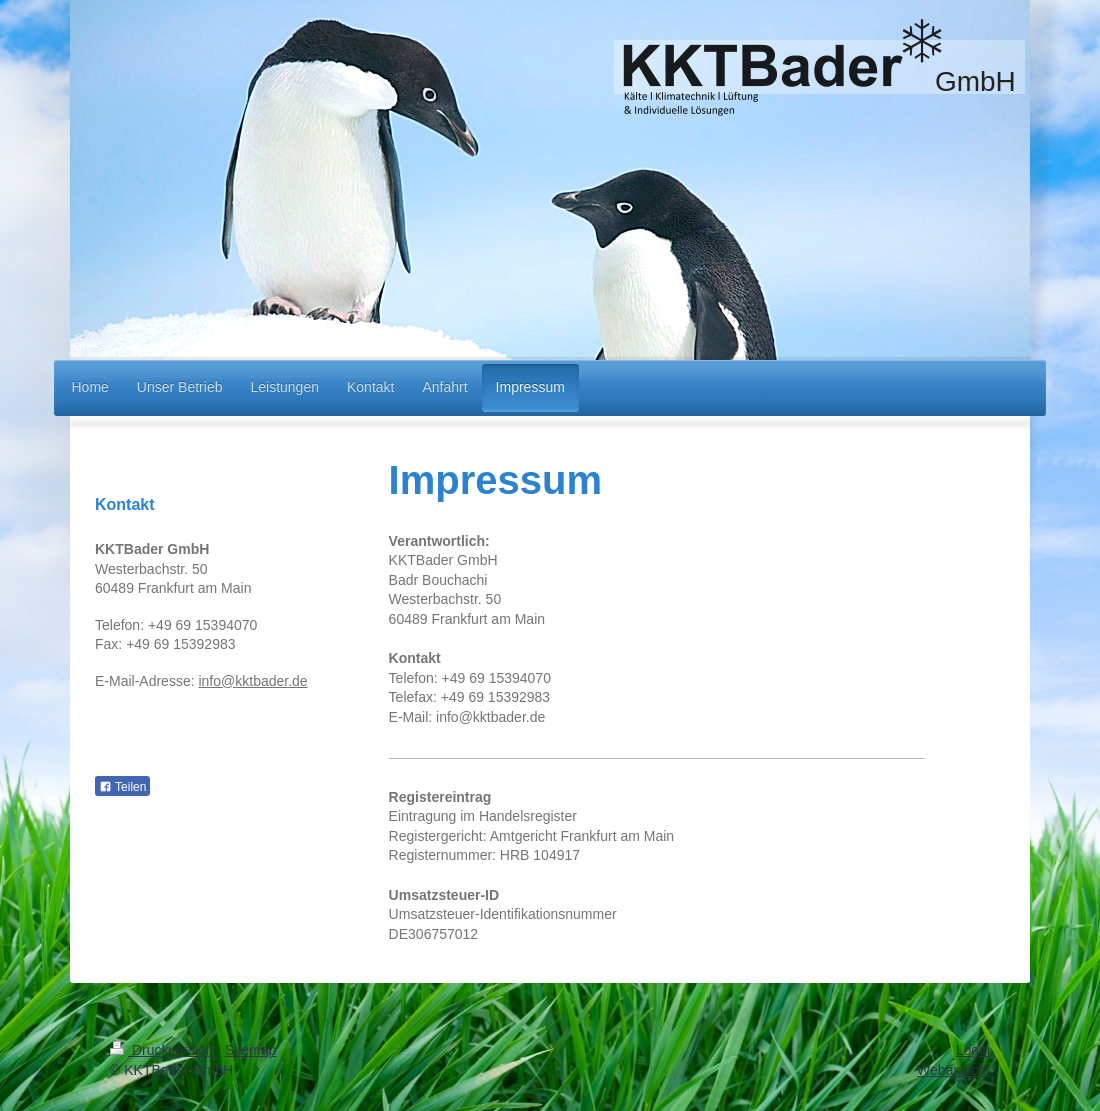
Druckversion (163, 1050)
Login (973, 1050)
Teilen (122, 787)
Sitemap (250, 1050)
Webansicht (953, 1070)
